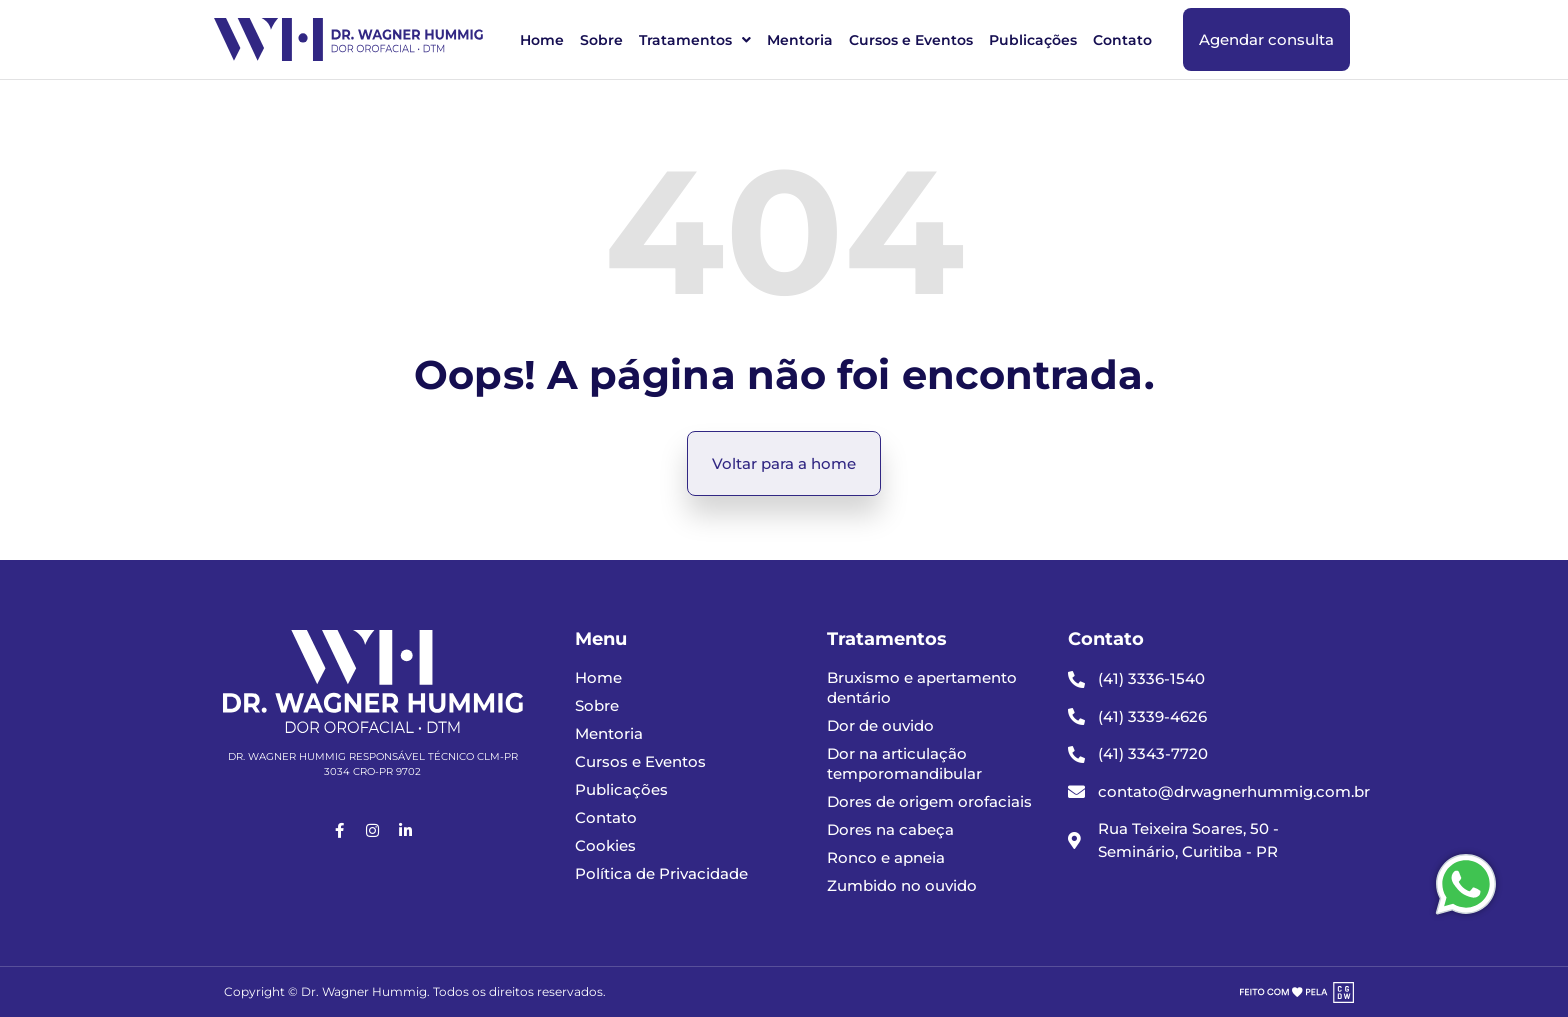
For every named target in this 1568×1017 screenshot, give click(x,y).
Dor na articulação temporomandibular (904, 763)
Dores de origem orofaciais (929, 801)
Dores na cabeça (890, 829)
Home (542, 40)
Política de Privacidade (661, 873)
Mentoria (800, 40)
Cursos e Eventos (911, 40)
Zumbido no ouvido (902, 885)
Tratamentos (695, 40)
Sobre (601, 40)
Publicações (1033, 40)
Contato (1122, 40)
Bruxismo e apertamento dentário (922, 687)
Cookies (605, 845)
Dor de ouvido (880, 725)
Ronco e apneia (886, 857)
